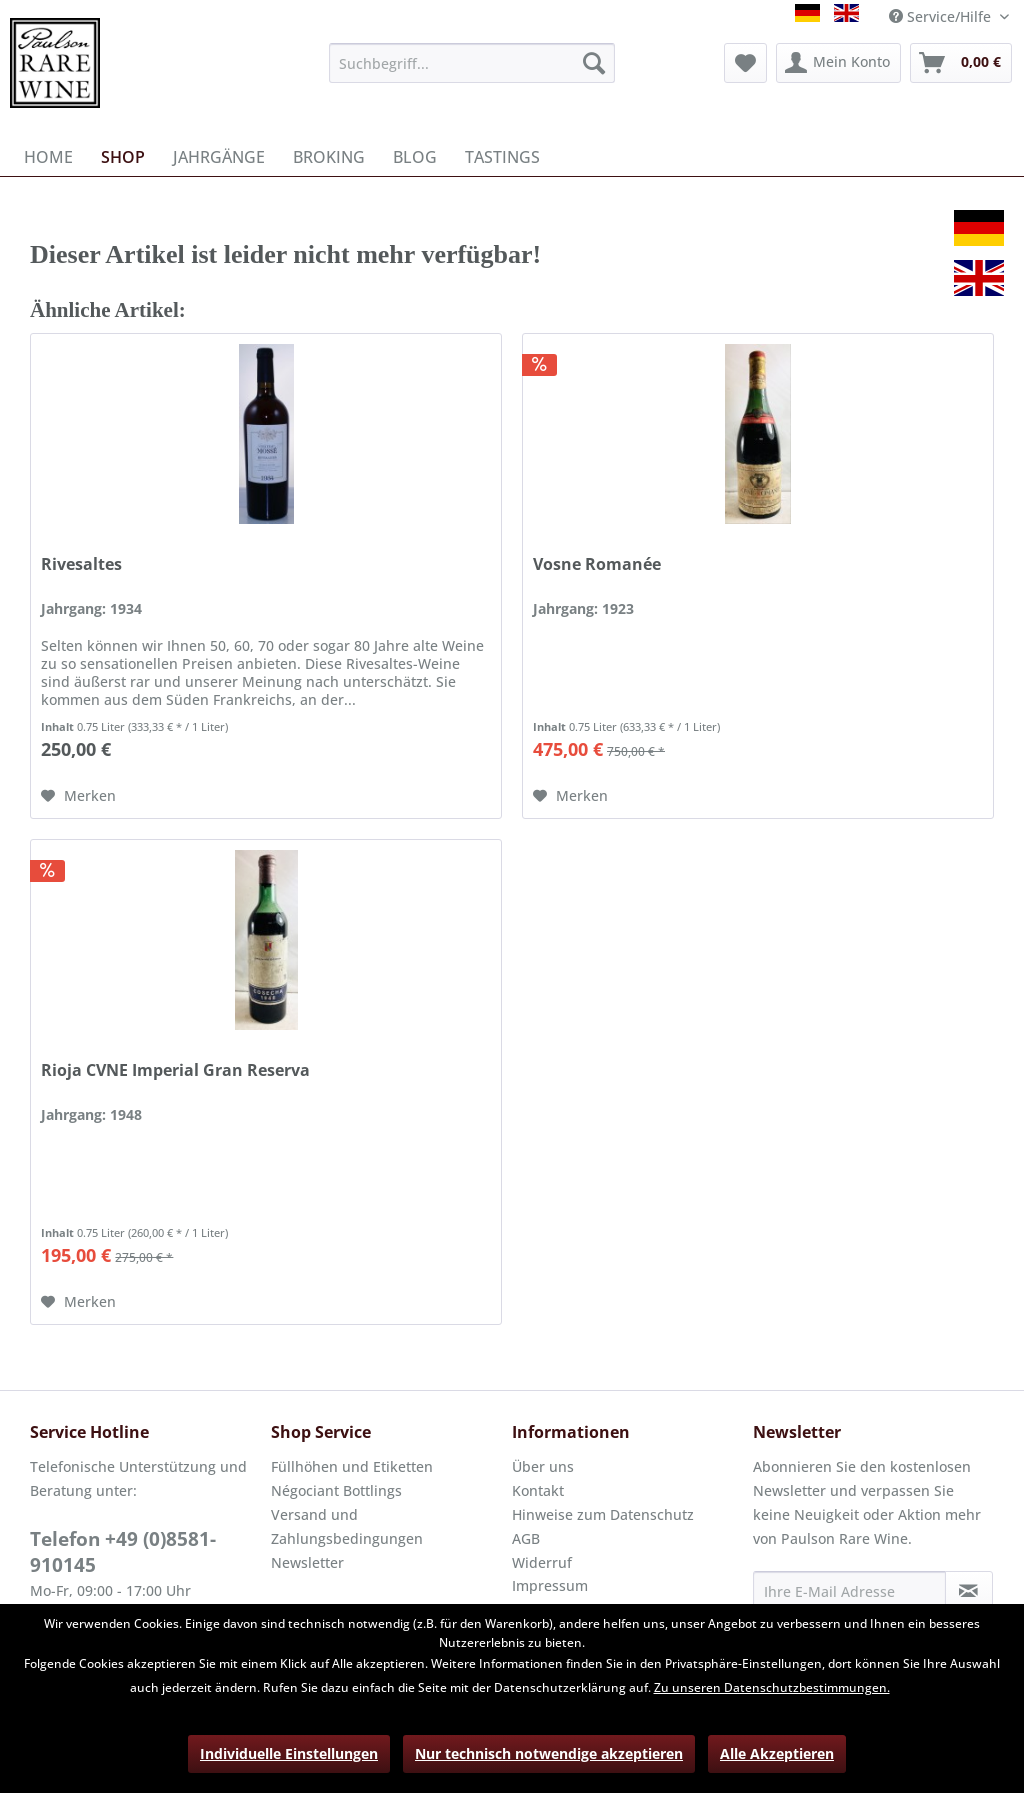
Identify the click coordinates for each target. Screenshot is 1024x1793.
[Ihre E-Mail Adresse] (849, 1591)
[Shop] (123, 157)
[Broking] (329, 157)
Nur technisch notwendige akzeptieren (549, 1753)
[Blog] (415, 157)
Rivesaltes (81, 564)
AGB (526, 1538)
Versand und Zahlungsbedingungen (347, 1526)
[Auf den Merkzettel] (78, 796)
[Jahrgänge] (219, 157)
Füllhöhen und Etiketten (352, 1466)
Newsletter (307, 1562)
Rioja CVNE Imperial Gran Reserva (175, 1070)
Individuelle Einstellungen (289, 1753)
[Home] (48, 157)
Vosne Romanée (597, 564)
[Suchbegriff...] (472, 63)
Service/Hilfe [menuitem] (942, 16)
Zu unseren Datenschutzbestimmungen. (772, 1687)
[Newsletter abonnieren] (969, 1591)
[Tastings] (502, 157)
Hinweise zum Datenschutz (603, 1514)
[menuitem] (472, 63)
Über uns (543, 1466)
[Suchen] (594, 63)
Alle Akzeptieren (777, 1753)
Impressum (550, 1585)
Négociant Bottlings (336, 1490)
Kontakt (538, 1490)
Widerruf (542, 1562)
